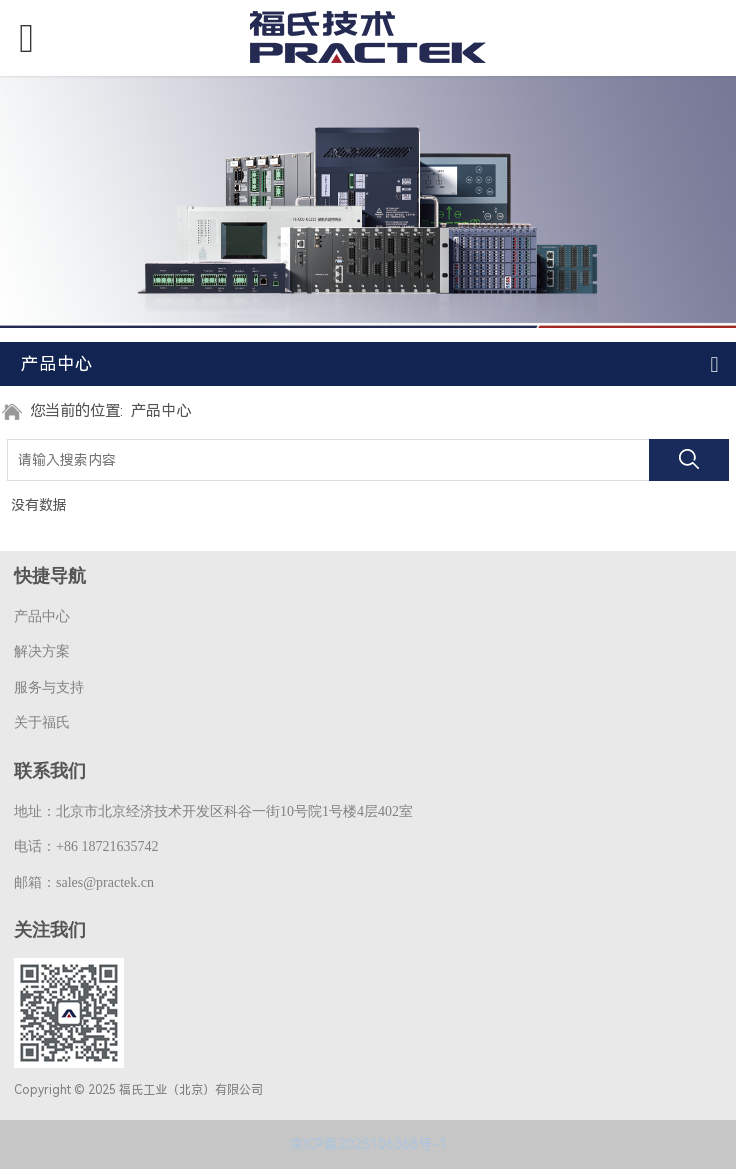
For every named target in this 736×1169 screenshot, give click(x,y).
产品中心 (161, 411)
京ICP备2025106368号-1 (368, 1144)
